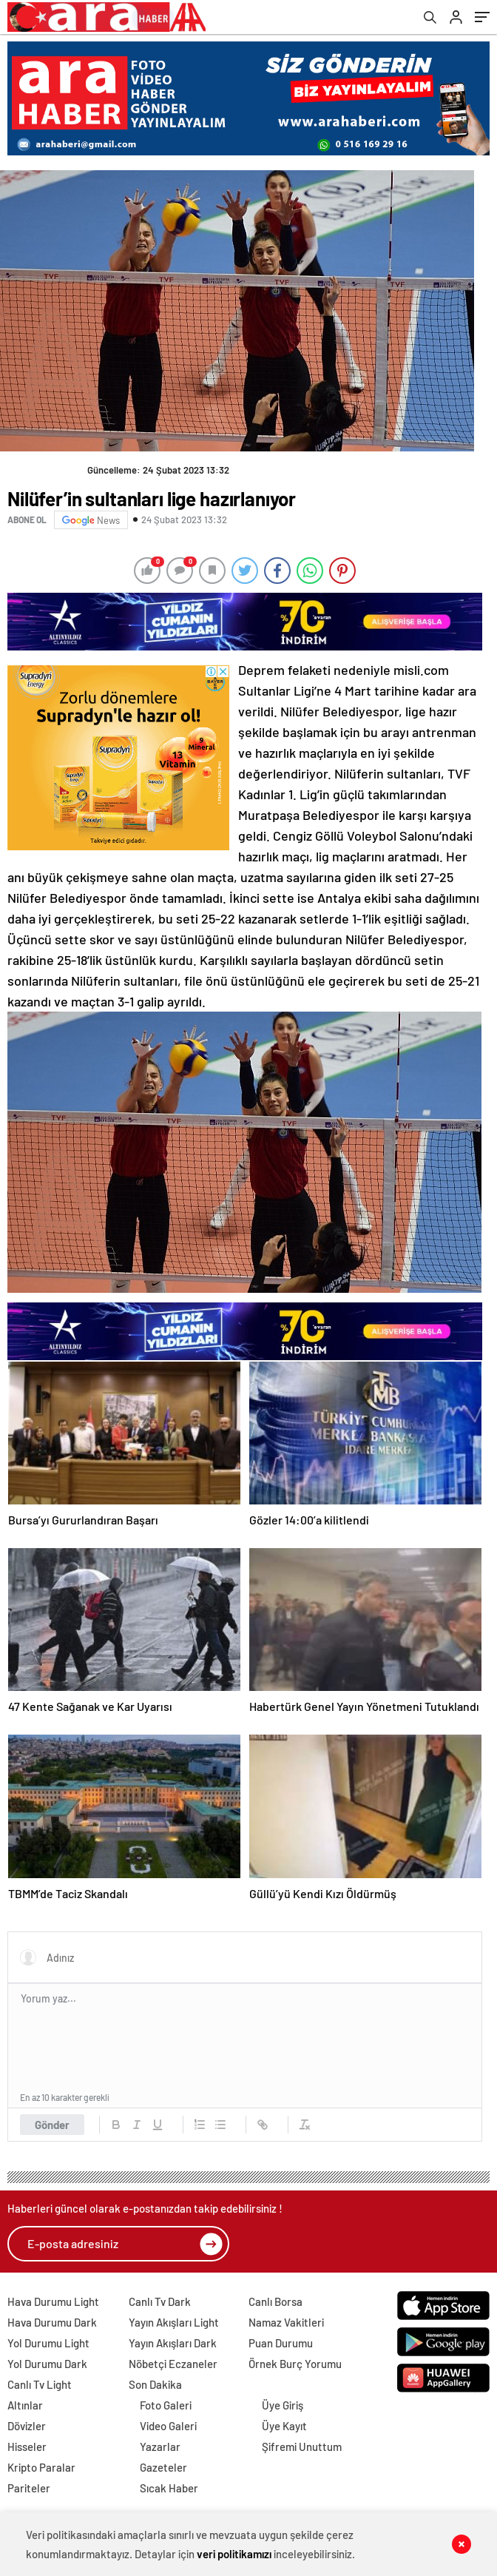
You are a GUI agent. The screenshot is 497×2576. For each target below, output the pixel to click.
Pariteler (28, 2488)
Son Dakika (155, 2384)
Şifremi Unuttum (302, 2446)
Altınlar (25, 2405)
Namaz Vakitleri (286, 2322)
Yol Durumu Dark (47, 2363)
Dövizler (26, 2425)
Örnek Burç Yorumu (295, 2363)
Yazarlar (160, 2446)
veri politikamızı (234, 2553)
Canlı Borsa (275, 2301)
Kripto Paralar (41, 2467)
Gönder (52, 2124)
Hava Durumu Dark (52, 2322)
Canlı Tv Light (39, 2384)
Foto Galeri (166, 2405)
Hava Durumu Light (53, 2301)
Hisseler (27, 2446)
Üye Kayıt (284, 2425)
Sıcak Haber (169, 2488)
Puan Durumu (280, 2343)
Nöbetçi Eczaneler (173, 2363)
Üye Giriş (282, 2405)
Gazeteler (163, 2467)
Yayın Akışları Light (174, 2322)
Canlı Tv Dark (160, 2301)
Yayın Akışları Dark (173, 2343)
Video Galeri (168, 2425)
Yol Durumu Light (48, 2343)
